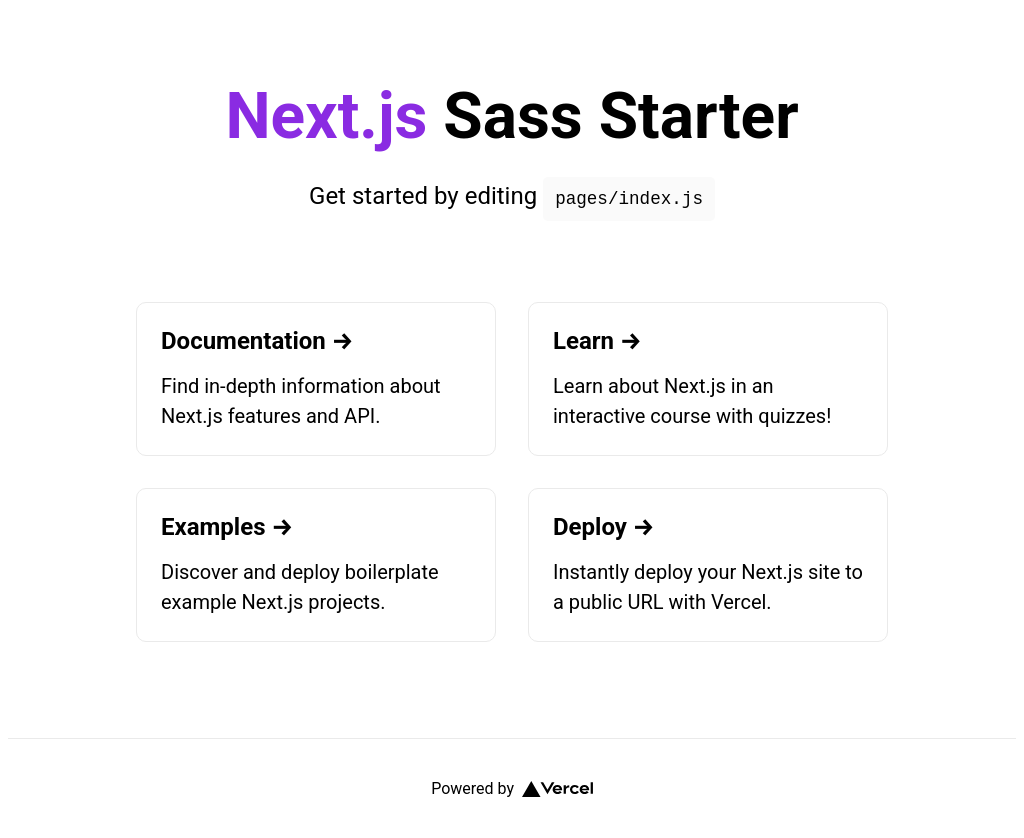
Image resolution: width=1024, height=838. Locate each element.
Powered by (512, 788)
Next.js (326, 116)
